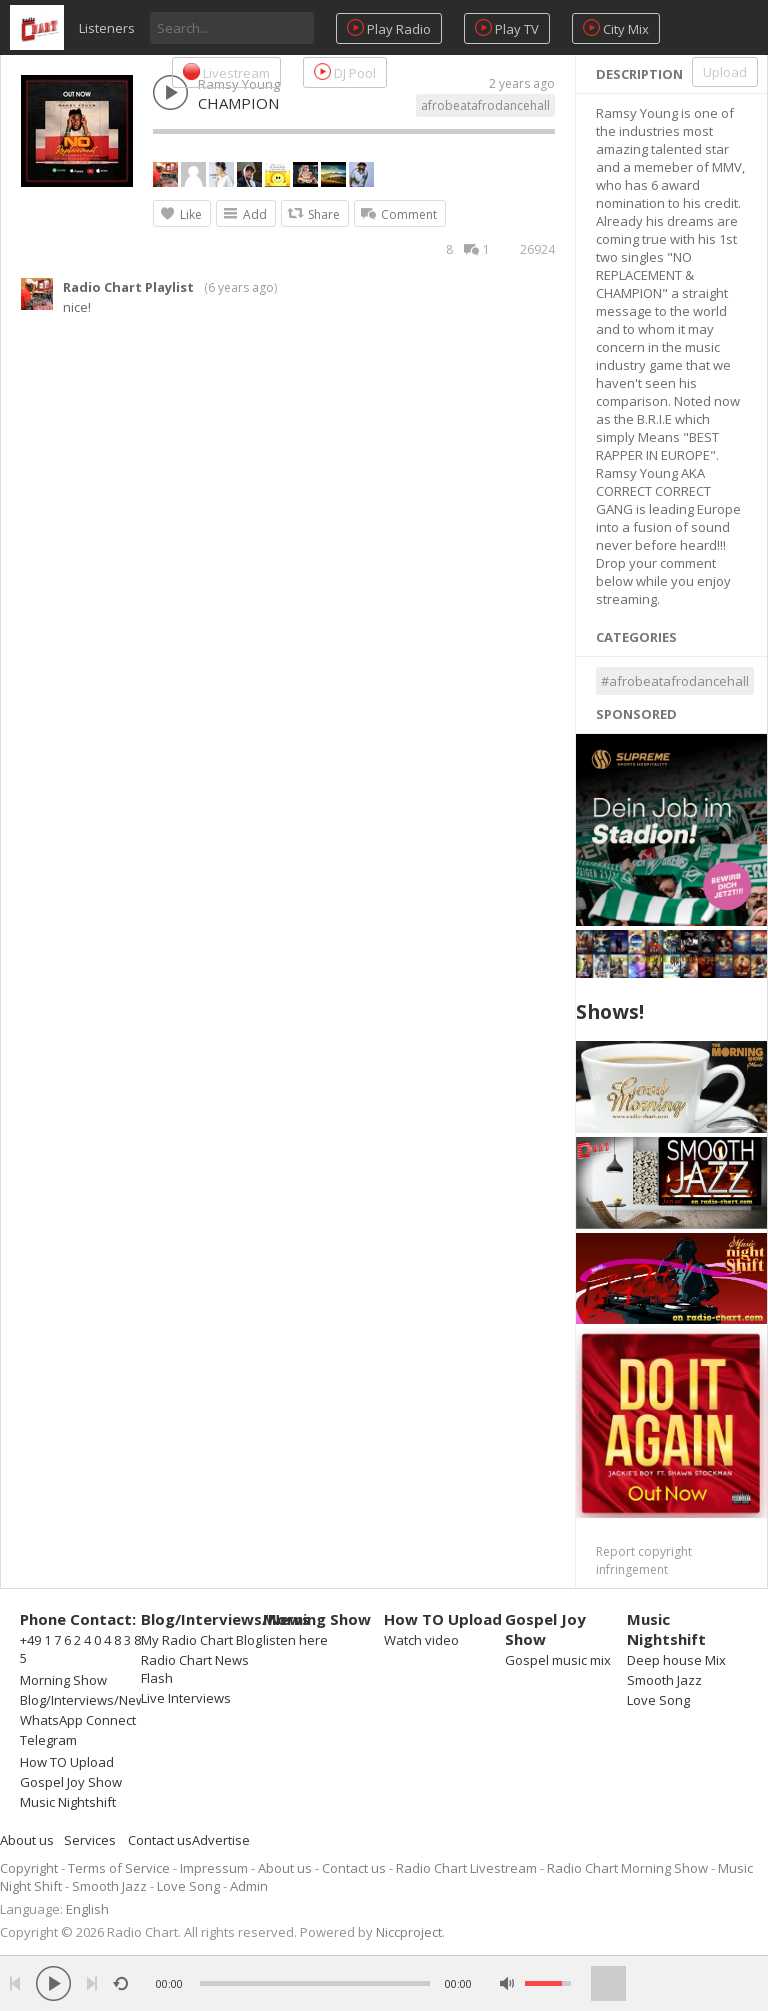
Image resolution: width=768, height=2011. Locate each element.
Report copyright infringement (644, 1560)
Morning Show (63, 1680)
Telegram (48, 1740)
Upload (725, 72)
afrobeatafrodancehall (485, 105)
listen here (295, 1640)
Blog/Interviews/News (86, 1700)
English (87, 1909)
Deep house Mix (676, 1660)
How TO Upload (67, 1762)
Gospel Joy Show (71, 1782)
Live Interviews (186, 1698)
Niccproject (409, 1932)
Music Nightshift (68, 1802)
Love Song (658, 1700)
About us (27, 1840)
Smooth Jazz (664, 1680)
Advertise (221, 1840)
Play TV (507, 28)
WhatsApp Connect (78, 1720)
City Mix (616, 28)
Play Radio (389, 28)
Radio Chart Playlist (128, 287)
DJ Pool (345, 72)
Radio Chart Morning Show (627, 1868)
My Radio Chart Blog (201, 1640)
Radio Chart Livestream (466, 1868)
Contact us (160, 1840)
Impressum (214, 1868)
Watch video (421, 1640)
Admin (249, 1886)
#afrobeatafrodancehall (675, 681)
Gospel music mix (558, 1660)
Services (90, 1840)
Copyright (29, 1868)
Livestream (226, 72)
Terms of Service (119, 1868)
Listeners (107, 28)
